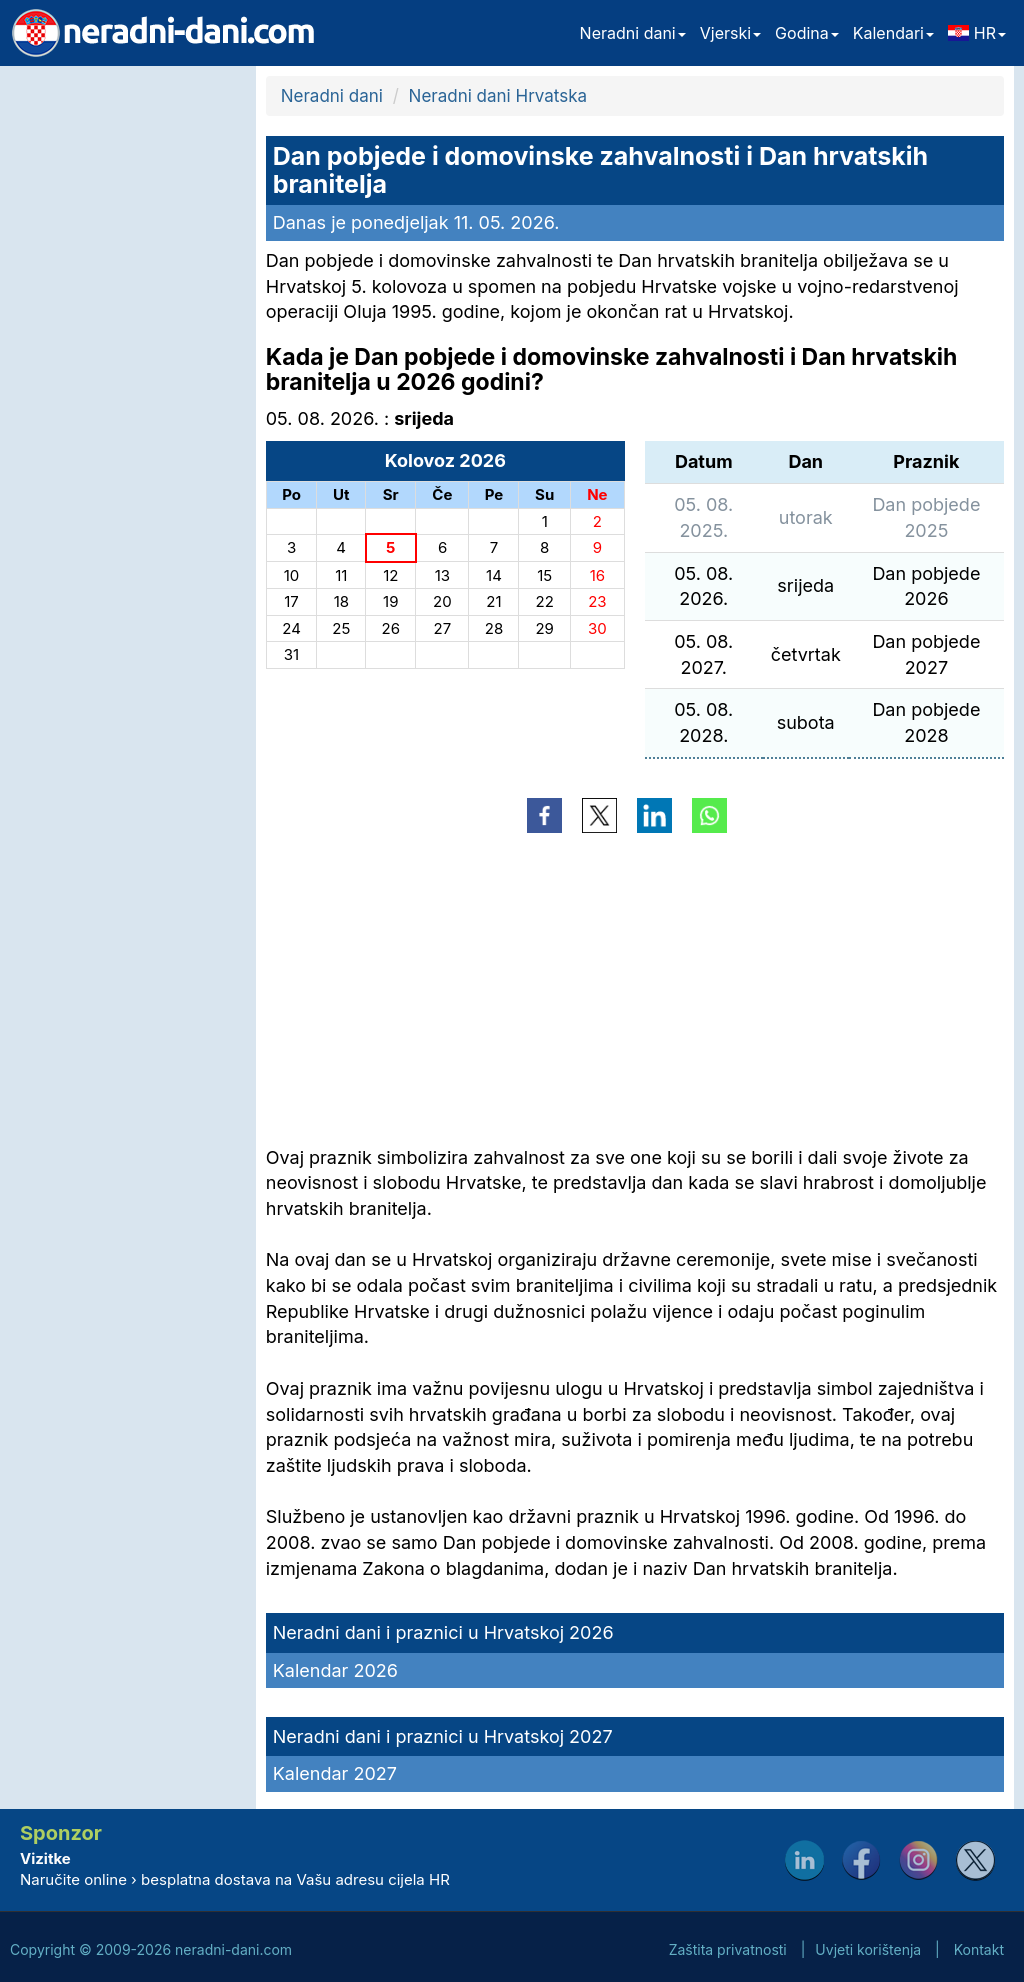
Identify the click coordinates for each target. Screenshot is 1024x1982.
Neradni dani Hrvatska (498, 96)
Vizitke (45, 1858)
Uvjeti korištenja (868, 1949)
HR (977, 33)
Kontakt (979, 1949)
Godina (807, 33)
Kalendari (893, 33)
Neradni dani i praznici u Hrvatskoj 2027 (443, 1736)
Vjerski (730, 33)
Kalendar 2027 (335, 1773)
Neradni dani (633, 33)
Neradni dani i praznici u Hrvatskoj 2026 (443, 1632)
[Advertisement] (123, 366)
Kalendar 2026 (335, 1670)
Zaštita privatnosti (728, 1949)
